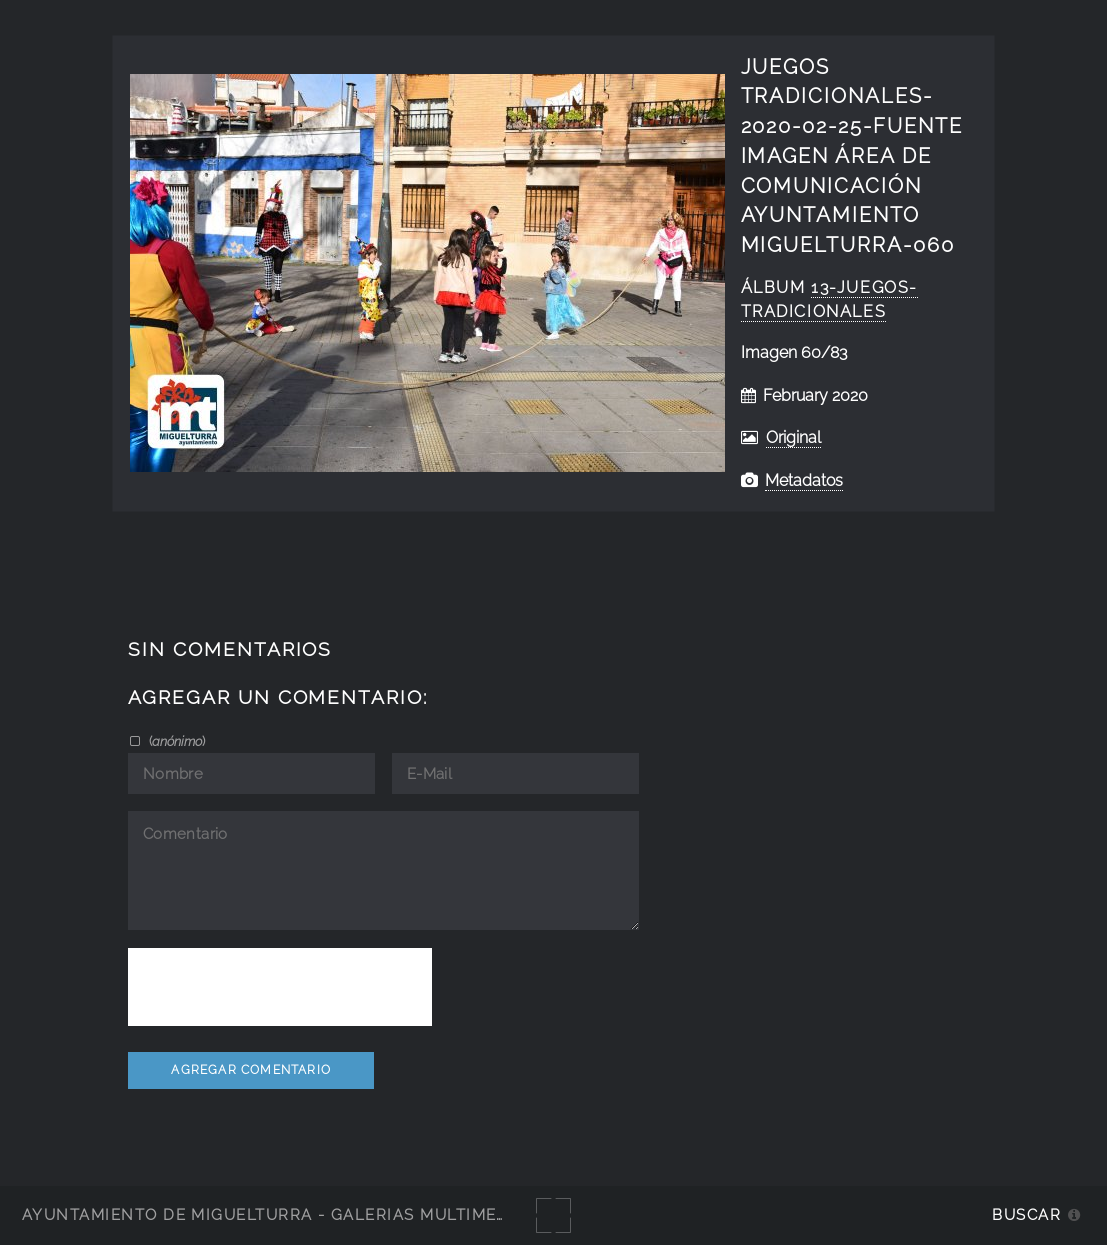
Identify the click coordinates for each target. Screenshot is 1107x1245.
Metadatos (804, 480)
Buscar (1026, 1214)
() (175, 741)
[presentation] (280, 987)
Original (793, 437)
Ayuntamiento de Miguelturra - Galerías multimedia (274, 1214)
